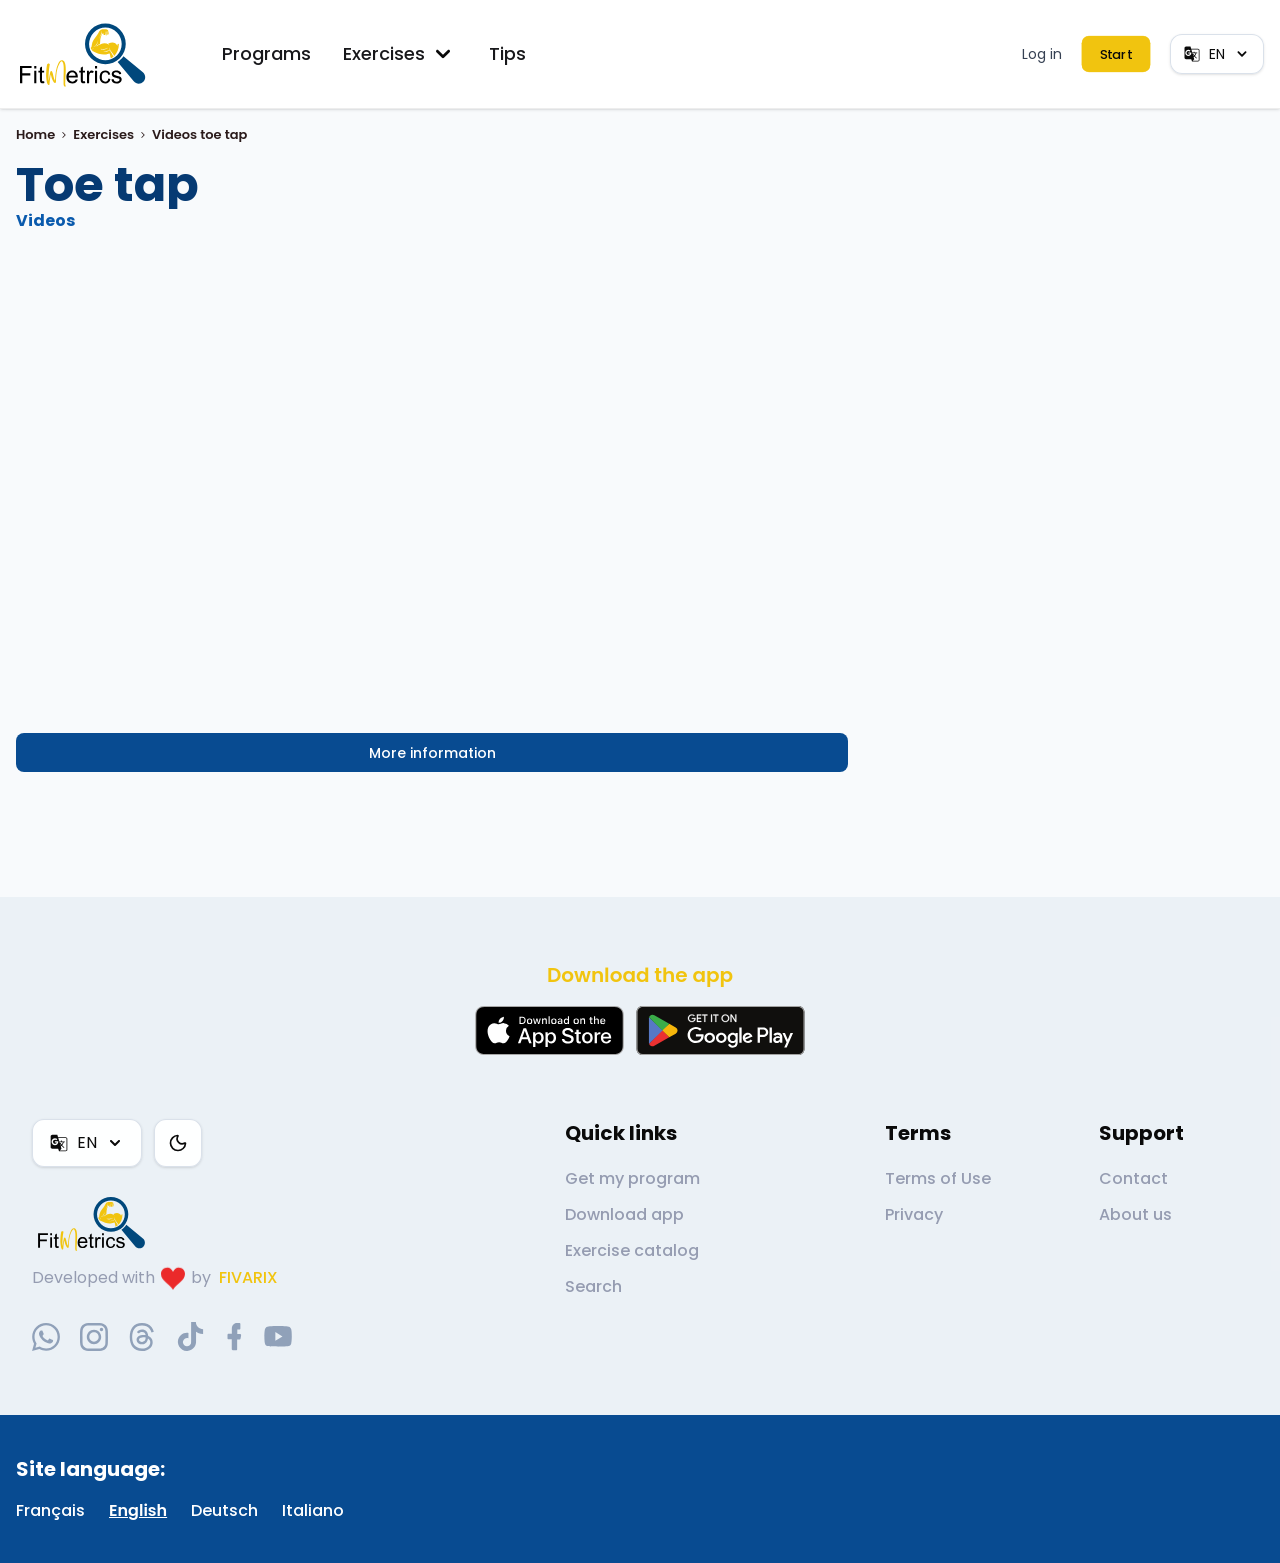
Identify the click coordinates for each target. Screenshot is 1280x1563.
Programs (266, 53)
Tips (507, 53)
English (138, 1510)
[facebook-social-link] (234, 1337)
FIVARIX (248, 1277)
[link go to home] (96, 1223)
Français (50, 1510)
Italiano (313, 1510)
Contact (1133, 1178)
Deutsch (224, 1510)
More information (432, 753)
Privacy (914, 1214)
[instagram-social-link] (94, 1337)
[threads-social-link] (142, 1337)
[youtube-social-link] (278, 1337)
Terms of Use (938, 1178)
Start (1115, 54)
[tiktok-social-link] (190, 1336)
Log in (1042, 54)
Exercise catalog (632, 1250)
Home (35, 134)
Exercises (400, 54)
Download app (624, 1214)
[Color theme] (178, 1143)
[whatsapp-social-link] (46, 1337)
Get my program (632, 1178)
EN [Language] (1217, 54)
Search (593, 1286)
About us (1135, 1214)
